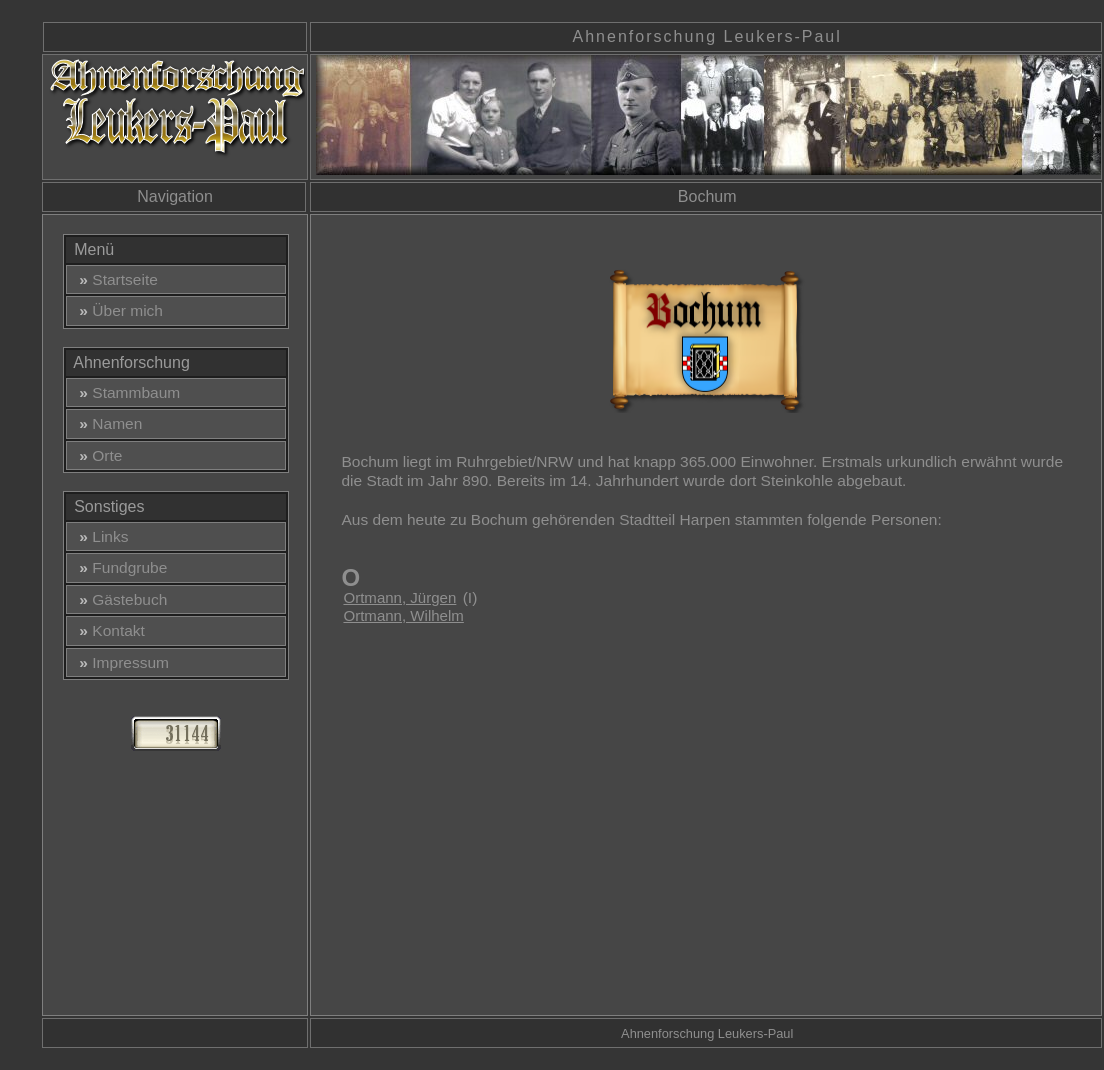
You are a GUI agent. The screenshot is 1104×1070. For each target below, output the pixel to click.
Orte (97, 455)
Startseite (114, 279)
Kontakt (108, 630)
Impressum (120, 662)
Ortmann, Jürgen (399, 597)
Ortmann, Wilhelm (403, 615)
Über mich (117, 310)
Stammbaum (126, 392)
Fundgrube (119, 567)
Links (100, 536)
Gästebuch (119, 599)
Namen (107, 423)
